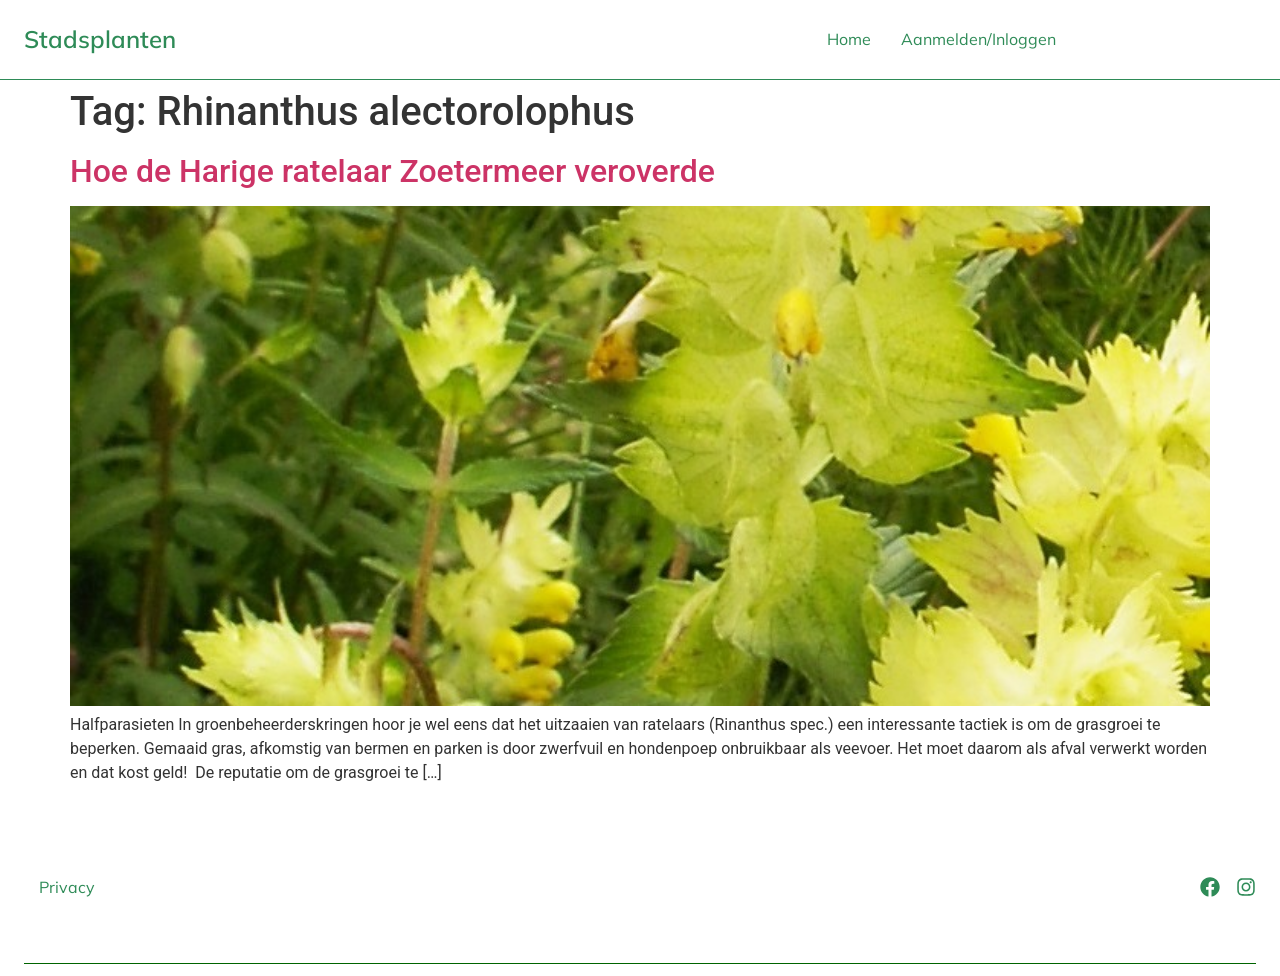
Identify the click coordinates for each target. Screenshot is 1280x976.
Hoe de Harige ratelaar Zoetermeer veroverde (392, 171)
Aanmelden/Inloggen (978, 39)
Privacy (67, 887)
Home (849, 39)
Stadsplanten (100, 39)
